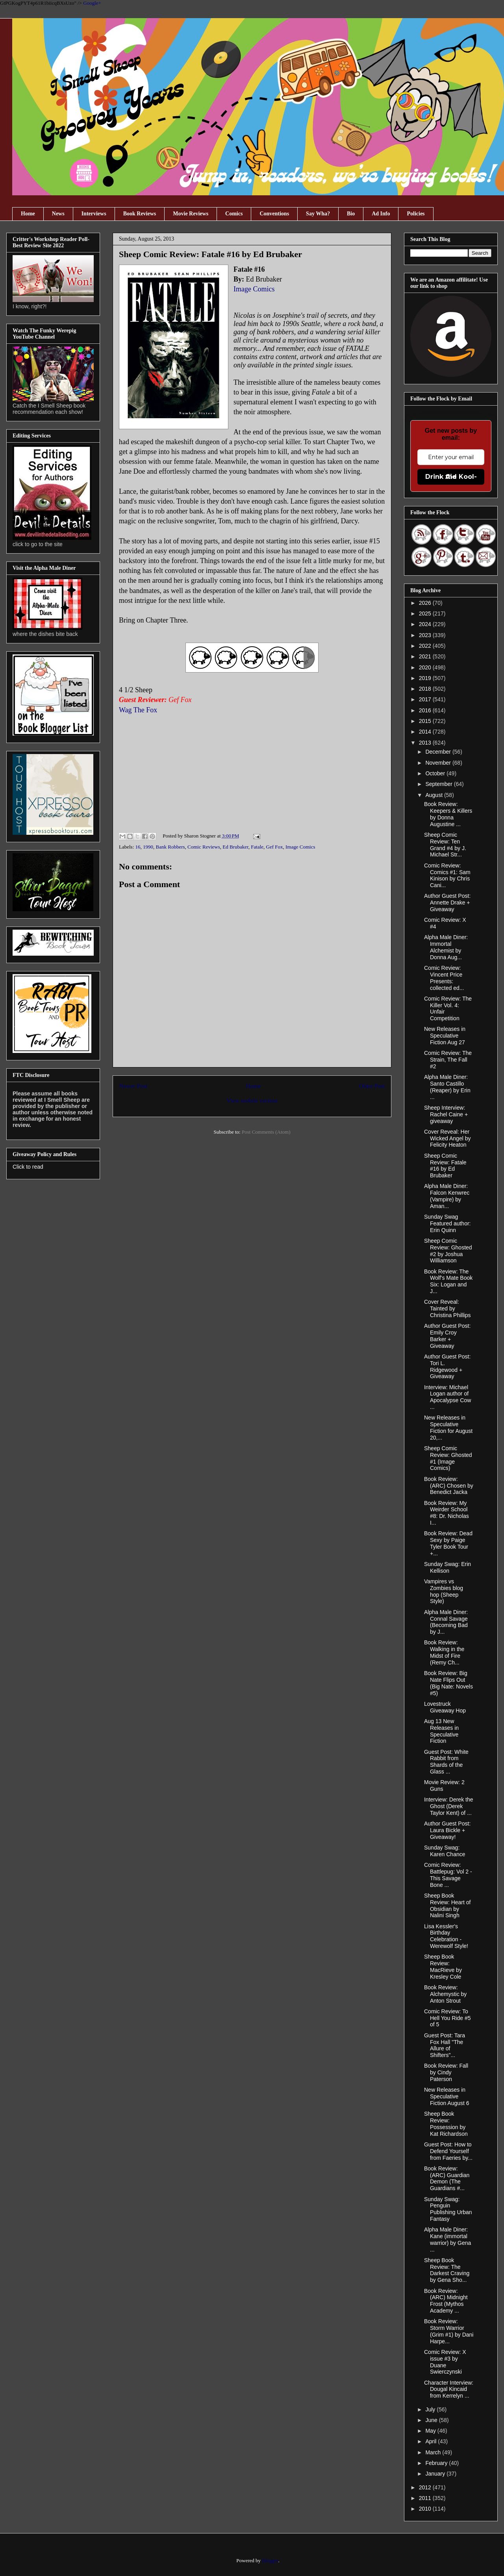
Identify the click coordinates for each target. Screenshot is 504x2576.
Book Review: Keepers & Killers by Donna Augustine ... (448, 814)
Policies (415, 214)
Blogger (270, 2560)
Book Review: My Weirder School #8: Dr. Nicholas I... (446, 1513)
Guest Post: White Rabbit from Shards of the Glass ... (446, 1762)
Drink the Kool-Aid (451, 476)
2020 (426, 667)
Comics (234, 214)
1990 (148, 847)
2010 (426, 2509)
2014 (426, 731)
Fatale (257, 847)
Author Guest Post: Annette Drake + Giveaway (447, 902)
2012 (426, 2487)
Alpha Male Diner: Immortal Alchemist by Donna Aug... (446, 947)
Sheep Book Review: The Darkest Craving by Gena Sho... (446, 2270)
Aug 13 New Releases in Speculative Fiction (441, 1731)
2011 (426, 2498)
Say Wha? (318, 214)
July (431, 2409)
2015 (426, 721)
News (58, 214)
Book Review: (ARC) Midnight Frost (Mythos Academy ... (446, 2301)
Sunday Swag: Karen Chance (444, 1850)
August (434, 795)
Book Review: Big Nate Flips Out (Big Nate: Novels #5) (448, 1683)
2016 (426, 710)
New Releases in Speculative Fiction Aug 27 (444, 1035)
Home (28, 214)
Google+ (92, 3)
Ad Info (381, 214)
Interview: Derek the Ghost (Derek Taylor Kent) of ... (448, 1806)
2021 (426, 656)
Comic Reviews (203, 847)
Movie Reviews (190, 214)
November (438, 763)
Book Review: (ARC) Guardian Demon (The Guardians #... (446, 2178)
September (439, 784)
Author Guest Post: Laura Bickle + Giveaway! (447, 1830)
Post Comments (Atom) (266, 1132)
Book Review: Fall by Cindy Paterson (446, 2072)
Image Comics (254, 289)
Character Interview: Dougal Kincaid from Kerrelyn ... (448, 2389)
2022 (426, 646)
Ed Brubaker (235, 847)
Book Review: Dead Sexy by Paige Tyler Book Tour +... (448, 1543)
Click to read (28, 1167)
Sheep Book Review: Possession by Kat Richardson (446, 2124)
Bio (351, 214)
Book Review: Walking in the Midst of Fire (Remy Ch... (444, 1652)
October (436, 773)
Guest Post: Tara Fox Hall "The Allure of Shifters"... (444, 2045)
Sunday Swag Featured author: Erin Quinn (447, 1223)
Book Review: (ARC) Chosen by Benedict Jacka (448, 1486)
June (432, 2420)
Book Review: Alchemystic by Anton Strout (445, 1994)
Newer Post (133, 1085)
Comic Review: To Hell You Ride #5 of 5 (447, 2018)
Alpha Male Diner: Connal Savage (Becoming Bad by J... (446, 1622)
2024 (426, 624)
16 (138, 847)
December (438, 752)
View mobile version (252, 1100)
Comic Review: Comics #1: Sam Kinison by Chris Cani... (447, 875)
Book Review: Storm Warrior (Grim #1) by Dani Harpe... (448, 2331)
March (433, 2452)
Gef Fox (274, 847)
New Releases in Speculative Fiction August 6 (446, 2096)
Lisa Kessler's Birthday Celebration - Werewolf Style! (446, 1936)
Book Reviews (139, 214)
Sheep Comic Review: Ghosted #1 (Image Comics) (448, 1458)
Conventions (274, 214)
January (436, 2473)
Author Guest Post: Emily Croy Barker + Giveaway (447, 1336)
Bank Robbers (170, 847)
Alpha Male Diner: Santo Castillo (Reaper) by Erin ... (447, 1087)
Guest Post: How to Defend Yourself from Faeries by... (448, 2151)
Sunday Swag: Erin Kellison (447, 1567)
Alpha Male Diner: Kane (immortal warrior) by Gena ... (447, 2239)
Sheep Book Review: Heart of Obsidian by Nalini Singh (447, 1905)
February (437, 2463)
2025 (426, 613)
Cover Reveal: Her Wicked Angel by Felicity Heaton (447, 1138)
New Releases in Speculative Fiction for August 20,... (448, 1427)
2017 (426, 699)
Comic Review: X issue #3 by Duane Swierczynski (445, 2362)
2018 (426, 689)
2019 (426, 678)
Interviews (94, 214)
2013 (426, 742)
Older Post (372, 1085)
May (431, 2431)
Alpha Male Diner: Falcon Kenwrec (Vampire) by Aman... (446, 1196)
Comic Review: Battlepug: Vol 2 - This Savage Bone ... (448, 1875)
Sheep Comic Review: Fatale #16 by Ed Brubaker (445, 1166)
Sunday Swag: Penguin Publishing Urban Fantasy (448, 2209)
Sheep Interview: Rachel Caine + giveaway (446, 1114)
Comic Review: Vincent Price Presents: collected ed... (444, 978)
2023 (426, 635)
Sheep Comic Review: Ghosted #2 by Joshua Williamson (448, 1251)
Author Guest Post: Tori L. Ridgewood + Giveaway (447, 1366)
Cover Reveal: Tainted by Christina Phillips (447, 1308)
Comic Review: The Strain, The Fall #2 (448, 1059)
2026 (426, 603)
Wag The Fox (138, 710)
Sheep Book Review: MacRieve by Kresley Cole (443, 1966)
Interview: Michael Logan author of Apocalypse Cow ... (447, 1397)
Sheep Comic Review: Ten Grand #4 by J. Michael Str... (445, 845)
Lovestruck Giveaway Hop (445, 1707)
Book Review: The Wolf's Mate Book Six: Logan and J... (448, 1281)
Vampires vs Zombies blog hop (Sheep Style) (443, 1591)
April (431, 2441)
